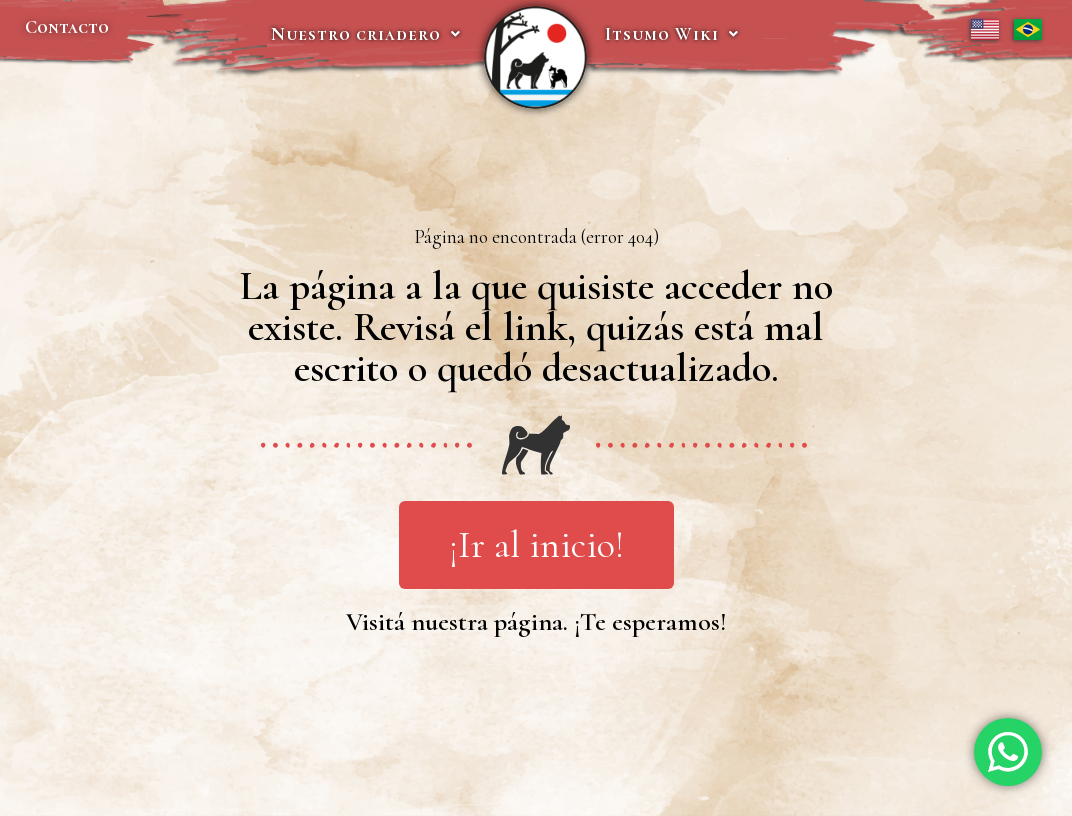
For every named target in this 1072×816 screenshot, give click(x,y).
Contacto (67, 27)
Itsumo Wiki (672, 34)
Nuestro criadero (366, 34)
